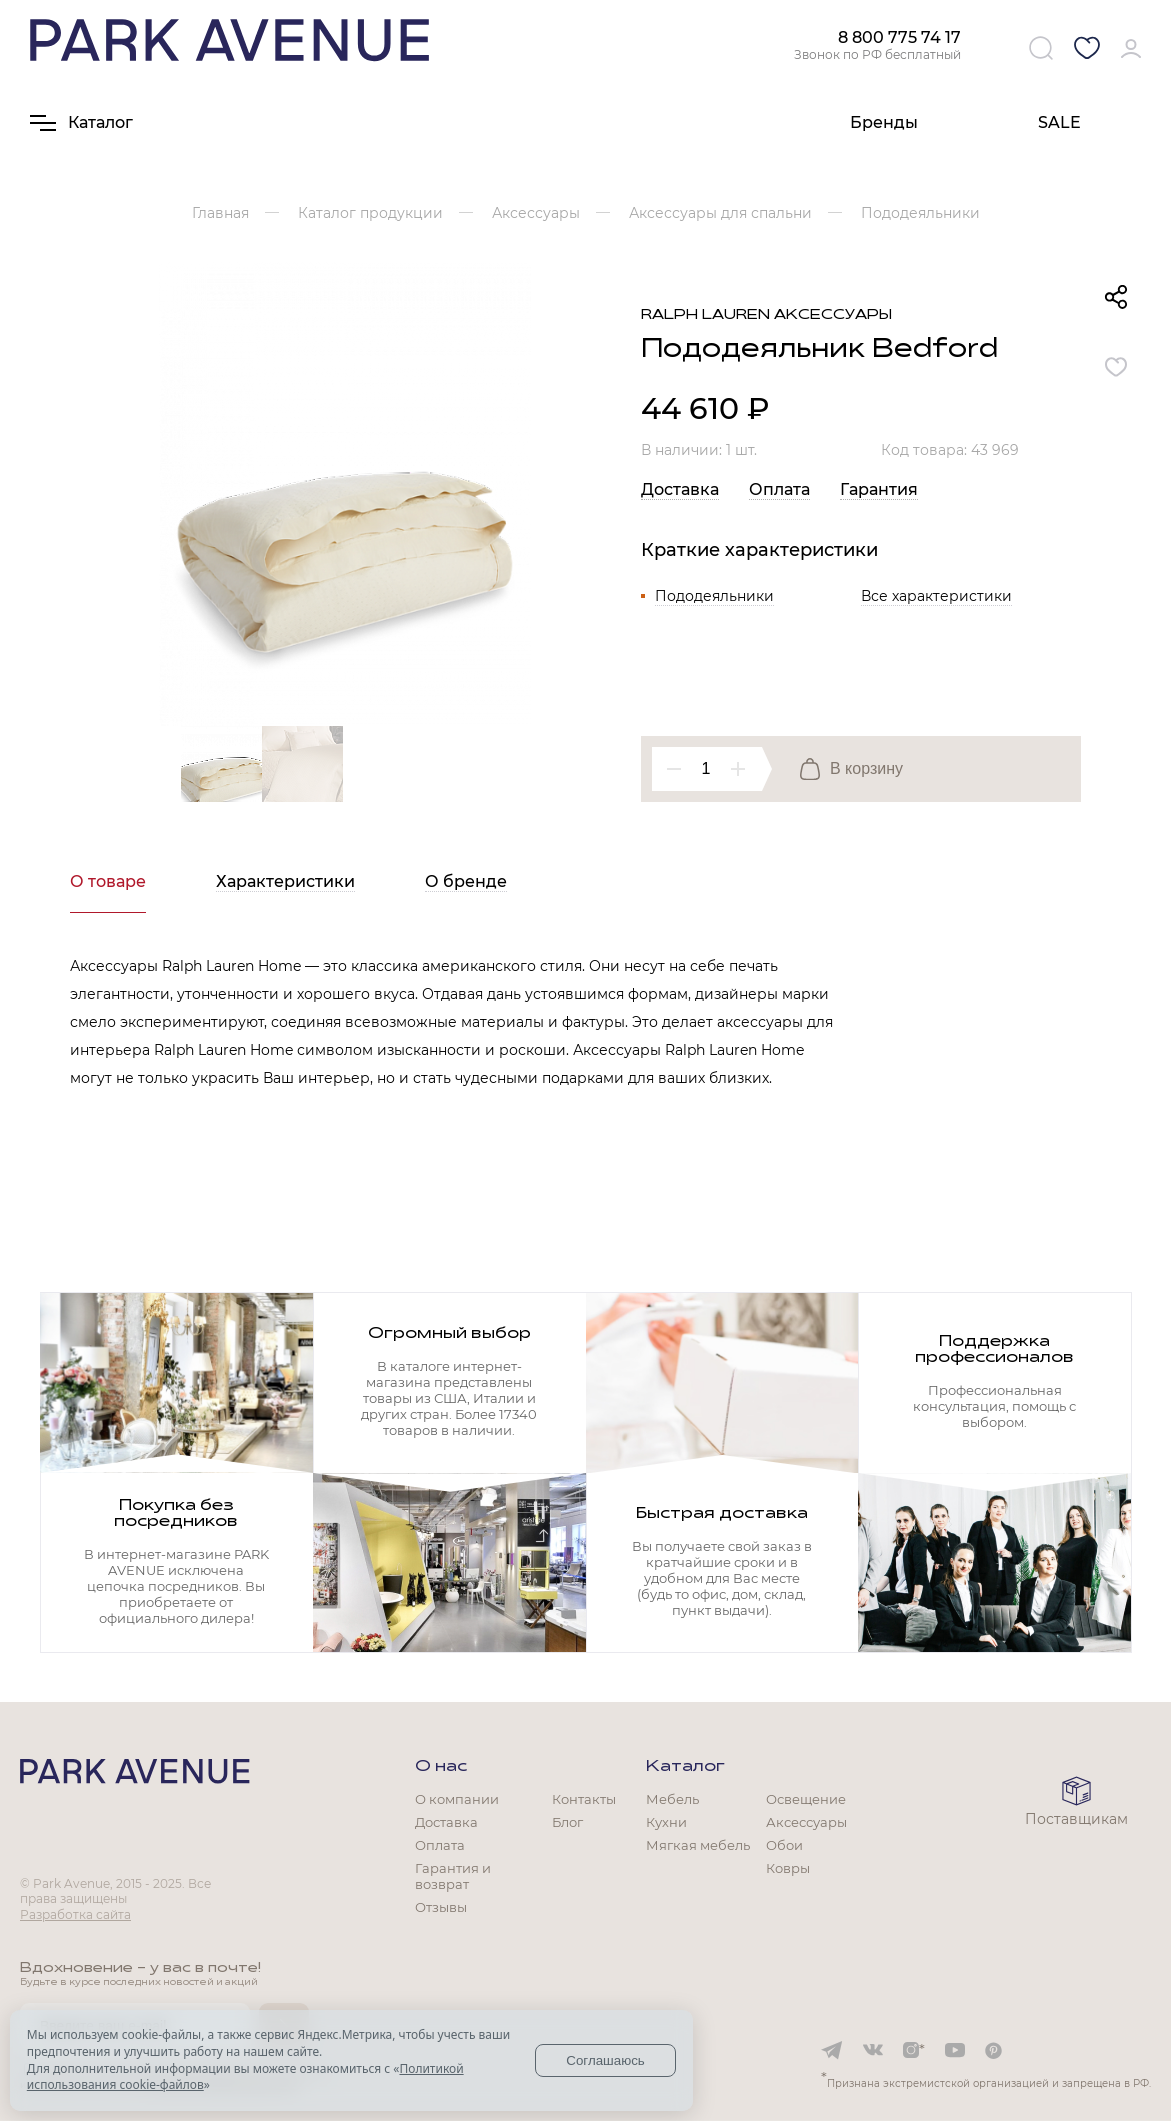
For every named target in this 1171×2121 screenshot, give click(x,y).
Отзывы (441, 1907)
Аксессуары (806, 1822)
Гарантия (879, 489)
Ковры (788, 1868)
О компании (457, 1799)
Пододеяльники (714, 596)
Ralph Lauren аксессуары (766, 315)
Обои (784, 1845)
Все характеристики (936, 596)
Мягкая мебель (698, 1845)
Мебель (672, 1799)
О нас (441, 1767)
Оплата (779, 489)
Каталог (685, 1767)
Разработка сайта (75, 1914)
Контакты (584, 1799)
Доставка (680, 489)
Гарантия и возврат (453, 1876)
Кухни (666, 1822)
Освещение (806, 1799)
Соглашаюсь (605, 2060)
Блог (567, 1822)
